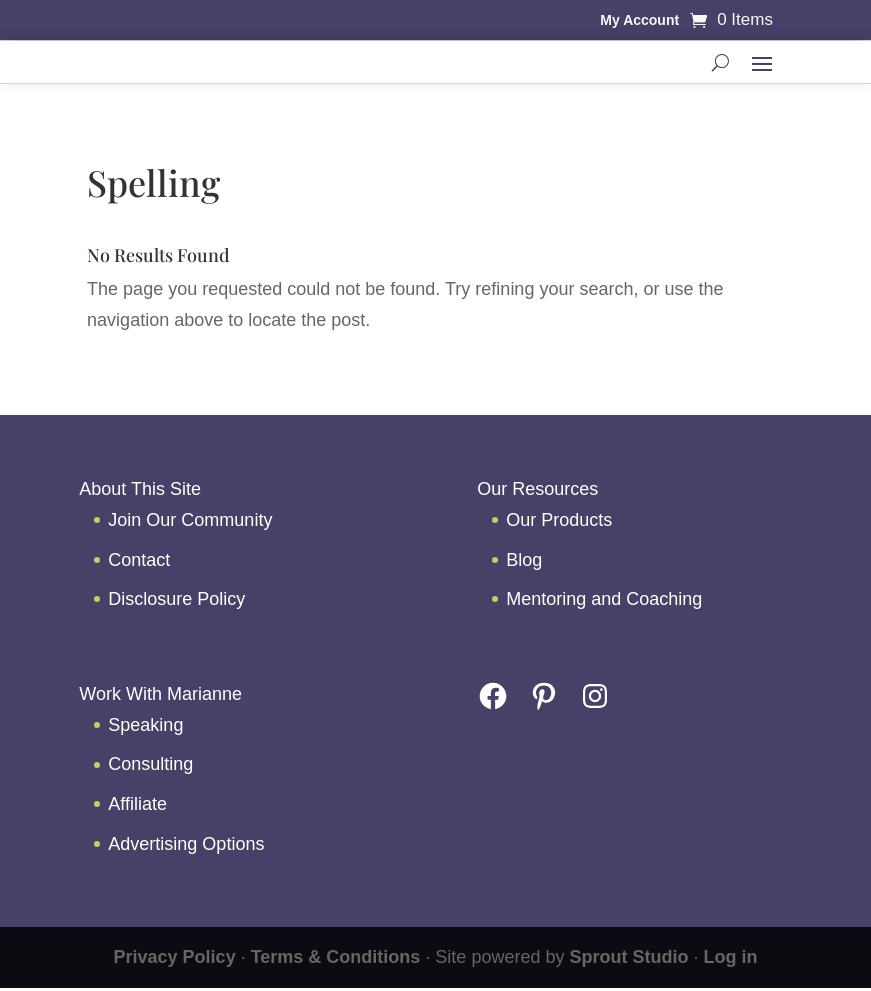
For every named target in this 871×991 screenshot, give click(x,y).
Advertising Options (186, 844)
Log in (730, 957)
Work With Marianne (160, 694)
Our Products (559, 520)
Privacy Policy (175, 957)
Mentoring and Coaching (604, 599)
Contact (139, 560)
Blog (524, 560)
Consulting (150, 764)
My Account (639, 20)
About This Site (140, 489)
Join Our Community (190, 520)
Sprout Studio (628, 957)
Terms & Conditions (336, 957)
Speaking (145, 725)
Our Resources (537, 489)
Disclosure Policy (176, 599)
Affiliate (137, 804)
